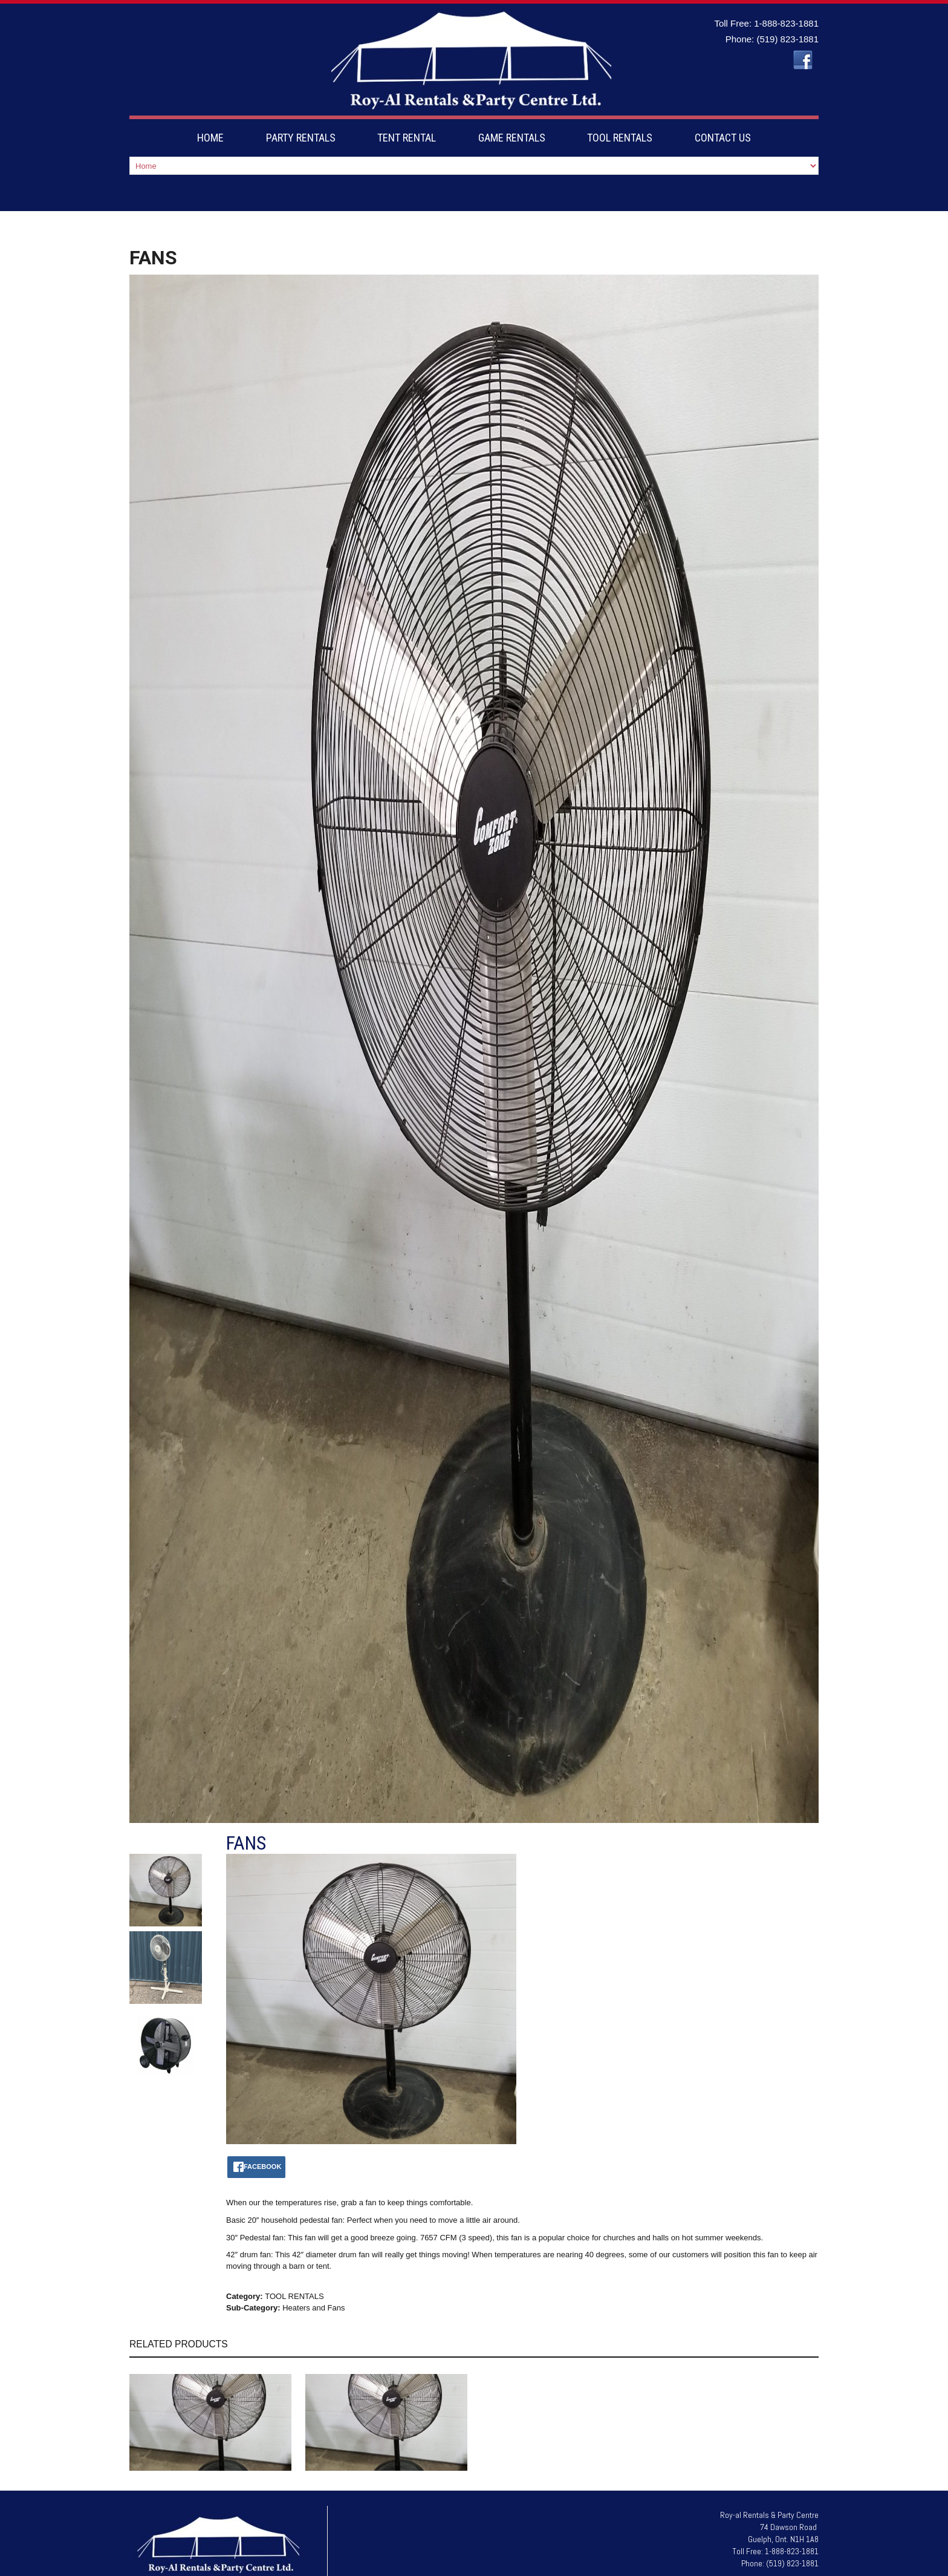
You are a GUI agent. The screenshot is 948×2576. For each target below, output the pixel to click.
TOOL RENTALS (619, 137)
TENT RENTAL (406, 137)
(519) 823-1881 (787, 39)
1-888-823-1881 (786, 23)
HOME (210, 137)
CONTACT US (723, 137)
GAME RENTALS (511, 137)
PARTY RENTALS (301, 137)
